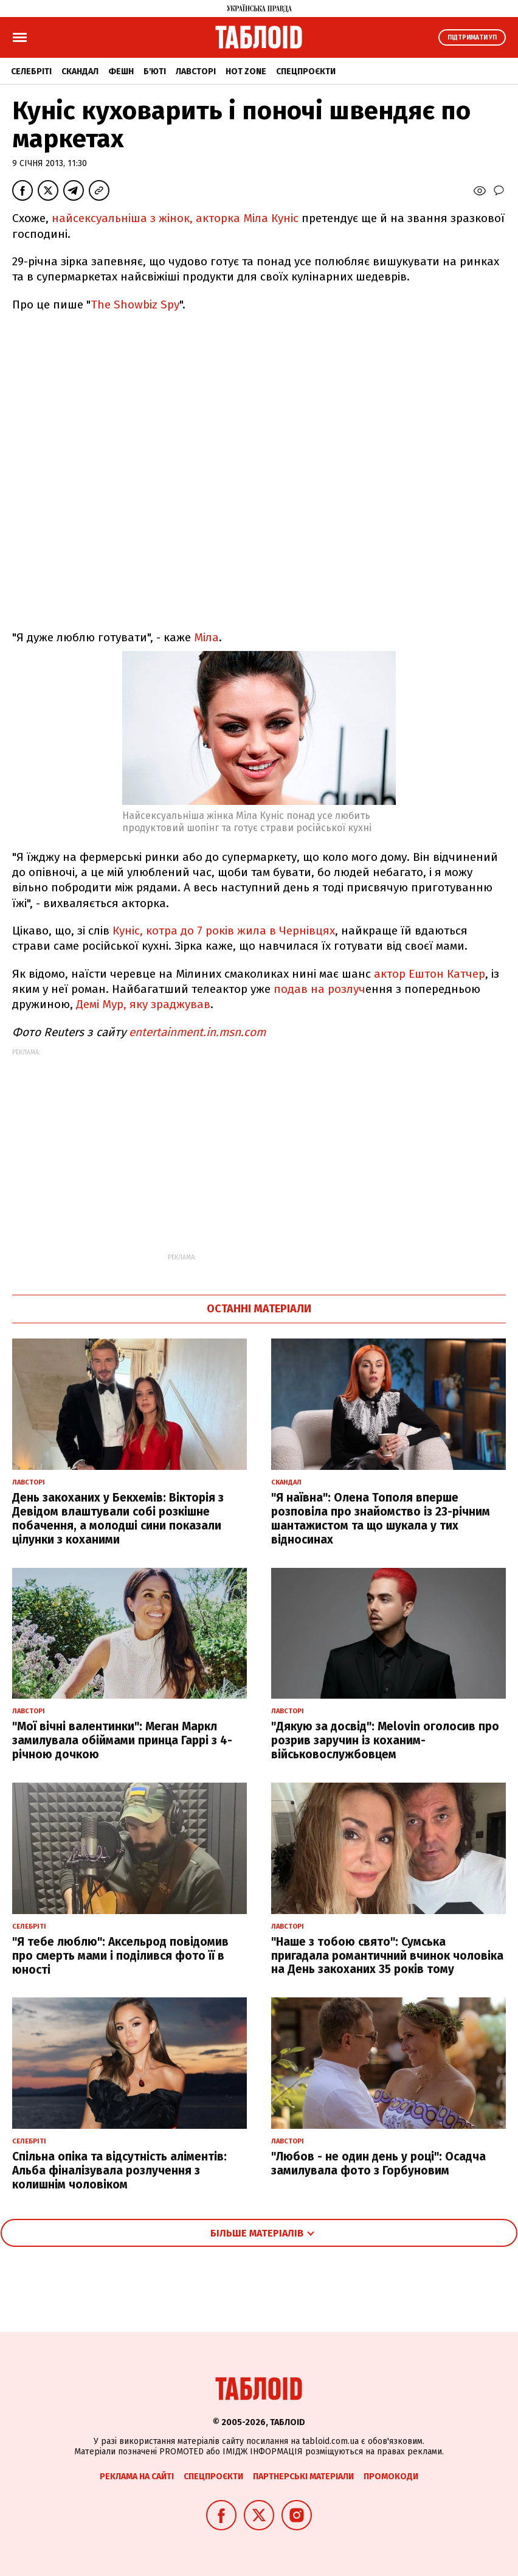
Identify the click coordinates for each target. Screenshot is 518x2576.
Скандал (79, 71)
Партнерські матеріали (303, 2476)
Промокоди (391, 2476)
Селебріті (31, 71)
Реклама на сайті (137, 2476)
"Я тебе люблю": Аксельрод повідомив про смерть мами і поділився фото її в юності (120, 1956)
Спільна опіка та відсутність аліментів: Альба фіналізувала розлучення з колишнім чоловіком (119, 2170)
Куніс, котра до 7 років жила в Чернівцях (223, 931)
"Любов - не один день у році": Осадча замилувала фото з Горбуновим (378, 2163)
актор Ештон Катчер (429, 974)
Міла (206, 637)
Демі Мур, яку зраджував (143, 1004)
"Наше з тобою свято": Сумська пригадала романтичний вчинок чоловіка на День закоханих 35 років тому (387, 1956)
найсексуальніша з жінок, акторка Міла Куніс (177, 218)
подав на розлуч (319, 989)
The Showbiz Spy (135, 305)
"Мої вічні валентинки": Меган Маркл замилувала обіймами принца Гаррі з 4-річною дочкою (122, 1740)
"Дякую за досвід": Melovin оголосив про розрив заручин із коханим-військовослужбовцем (385, 1740)
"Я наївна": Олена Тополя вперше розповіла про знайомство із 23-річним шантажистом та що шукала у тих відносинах (380, 1518)
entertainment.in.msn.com (197, 1032)
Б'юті (154, 71)
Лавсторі (196, 71)
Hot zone (246, 71)
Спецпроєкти (306, 71)
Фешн (121, 71)
